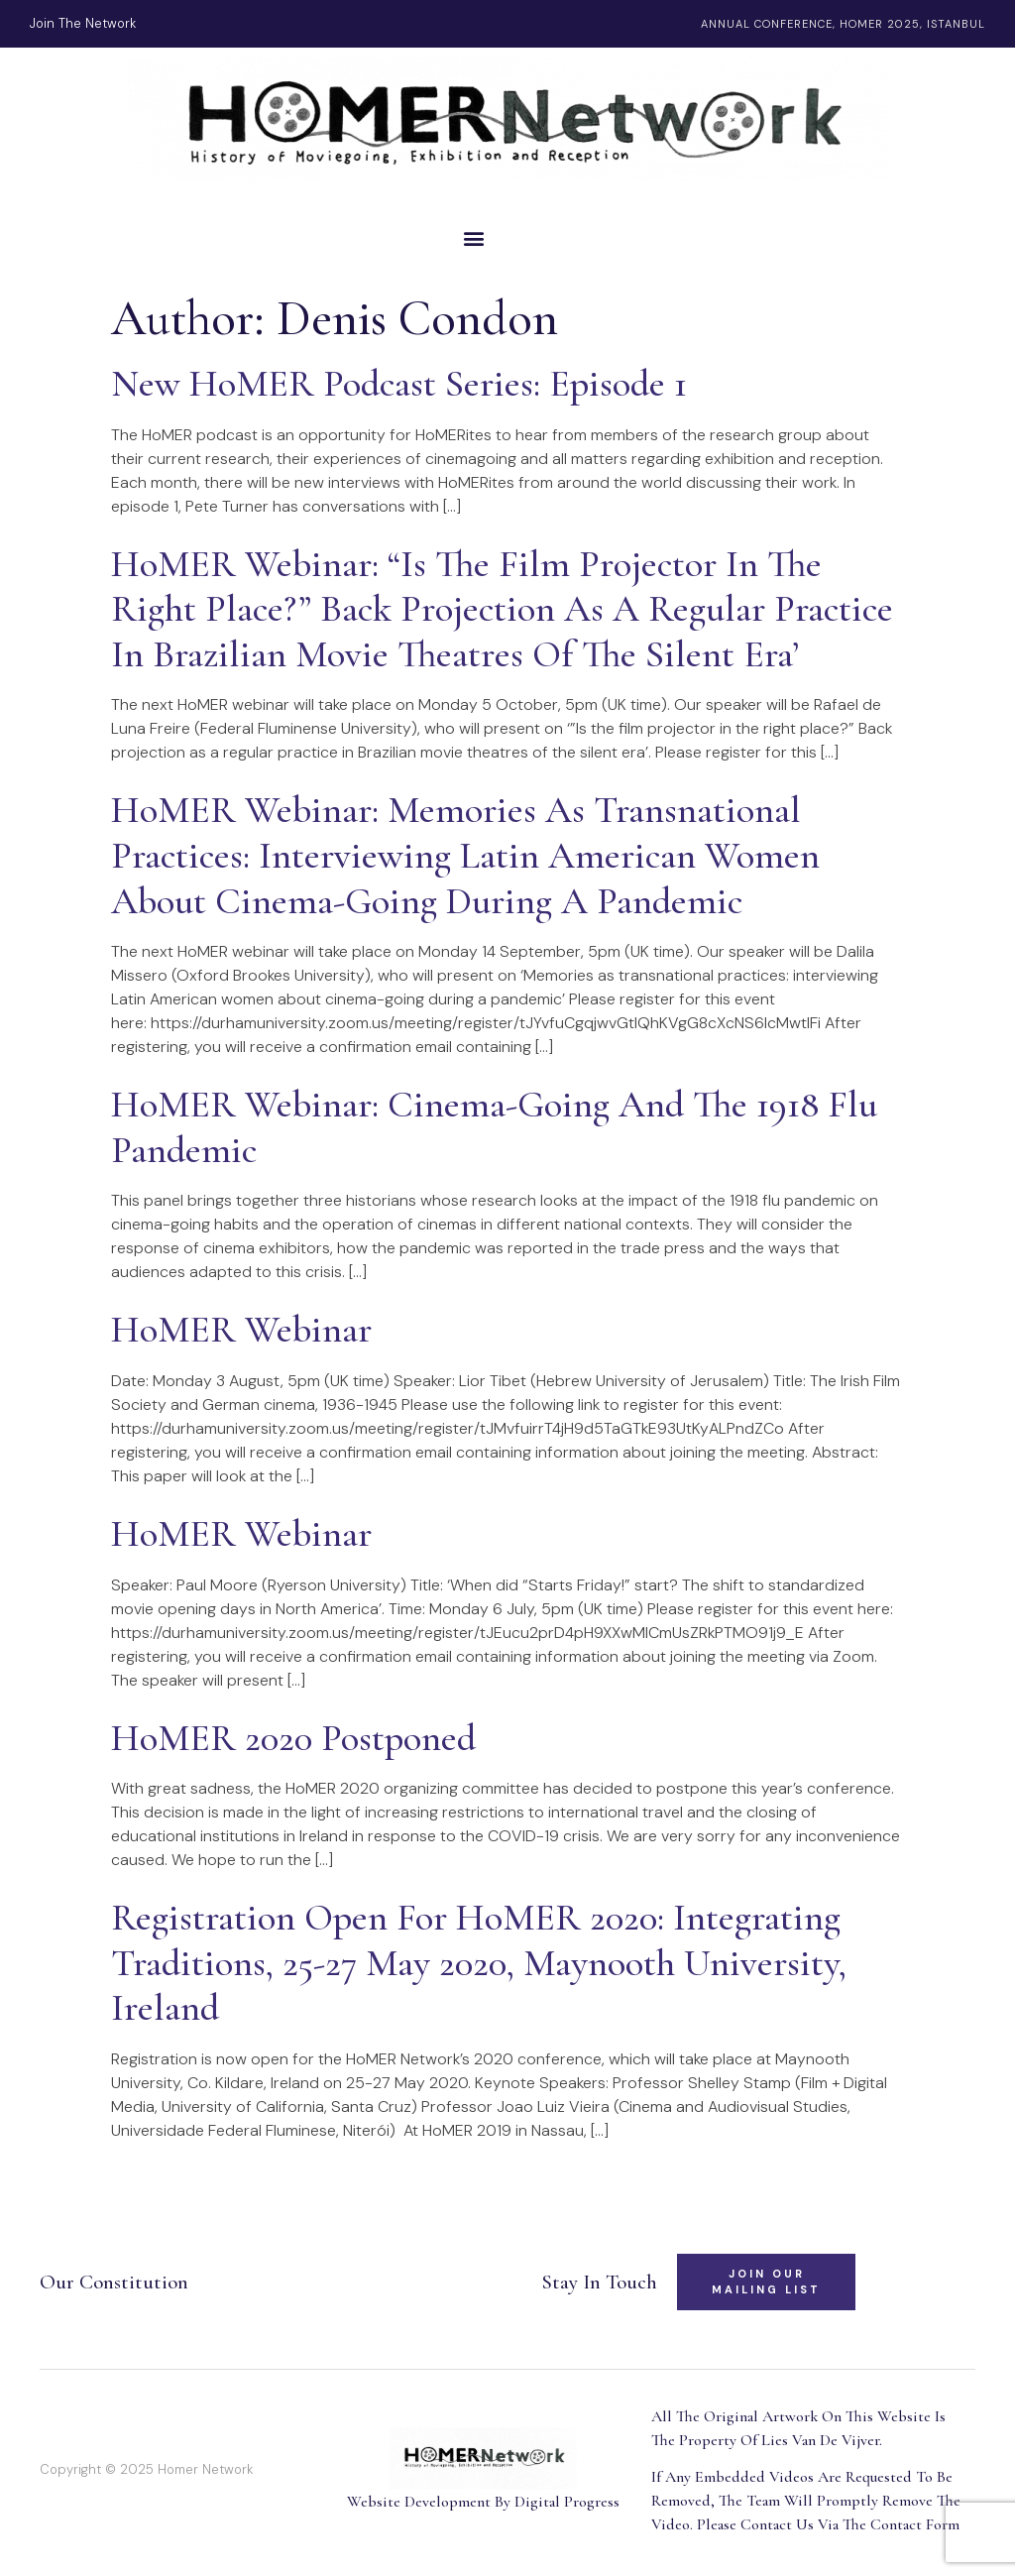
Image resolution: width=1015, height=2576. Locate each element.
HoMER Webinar (241, 1329)
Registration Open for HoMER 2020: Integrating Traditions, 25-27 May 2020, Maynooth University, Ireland (478, 1963)
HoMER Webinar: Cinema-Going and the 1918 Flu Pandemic (494, 1127)
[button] (507, 237)
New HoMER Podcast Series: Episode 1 (399, 384)
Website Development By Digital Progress (483, 2502)
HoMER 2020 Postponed (293, 1738)
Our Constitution (114, 2282)
